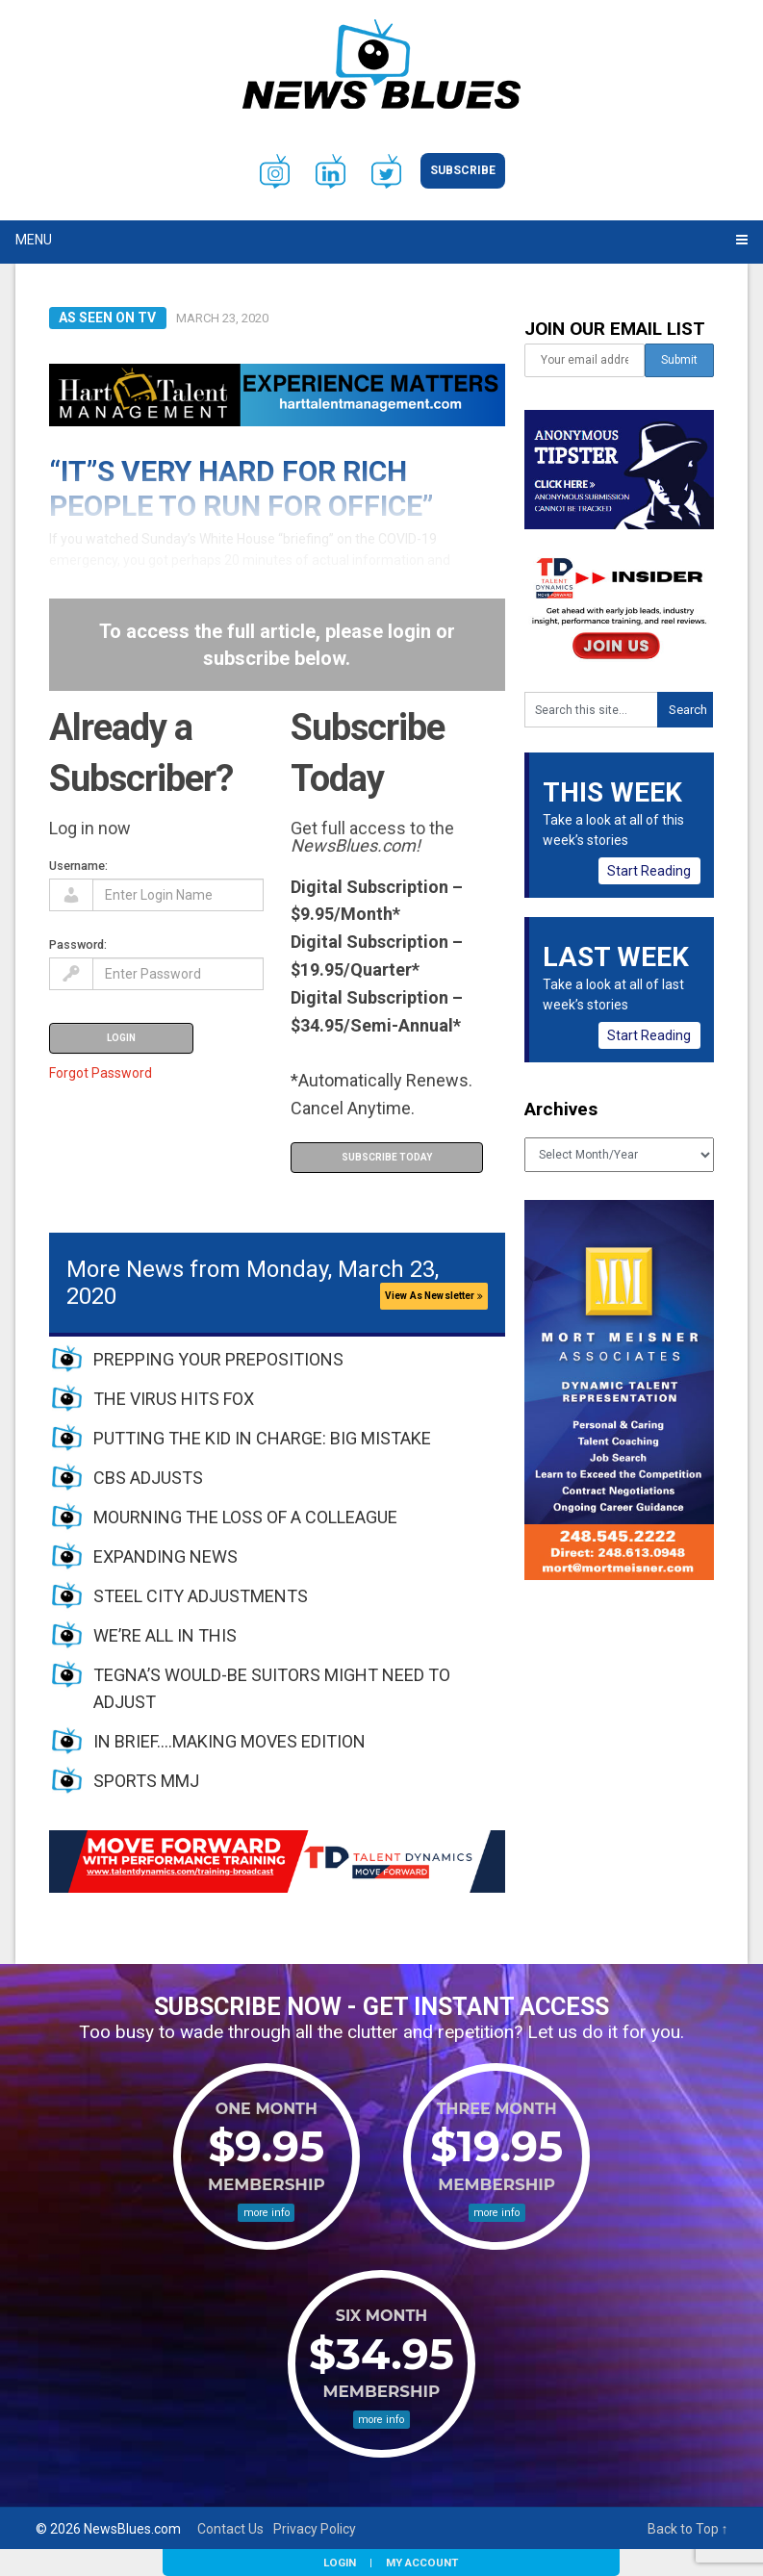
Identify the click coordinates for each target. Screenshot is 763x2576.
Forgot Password (100, 1073)
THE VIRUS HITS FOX (173, 1399)
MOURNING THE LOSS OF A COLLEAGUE (245, 1517)
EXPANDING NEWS (165, 1556)
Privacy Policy (314, 2529)
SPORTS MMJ (146, 1781)
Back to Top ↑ (688, 2529)
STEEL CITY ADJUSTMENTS (200, 1596)
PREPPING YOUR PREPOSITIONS (218, 1359)
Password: (78, 944)
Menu (33, 239)
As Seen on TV (107, 317)
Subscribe (463, 170)
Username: (78, 865)
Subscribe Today (387, 1157)
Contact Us (230, 2529)
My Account (422, 2562)
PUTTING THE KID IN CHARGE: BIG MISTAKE (262, 1438)
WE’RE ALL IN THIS (165, 1635)
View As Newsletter (434, 1295)
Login (339, 2562)
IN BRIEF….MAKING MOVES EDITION (229, 1741)
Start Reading (649, 871)
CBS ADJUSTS (148, 1477)
